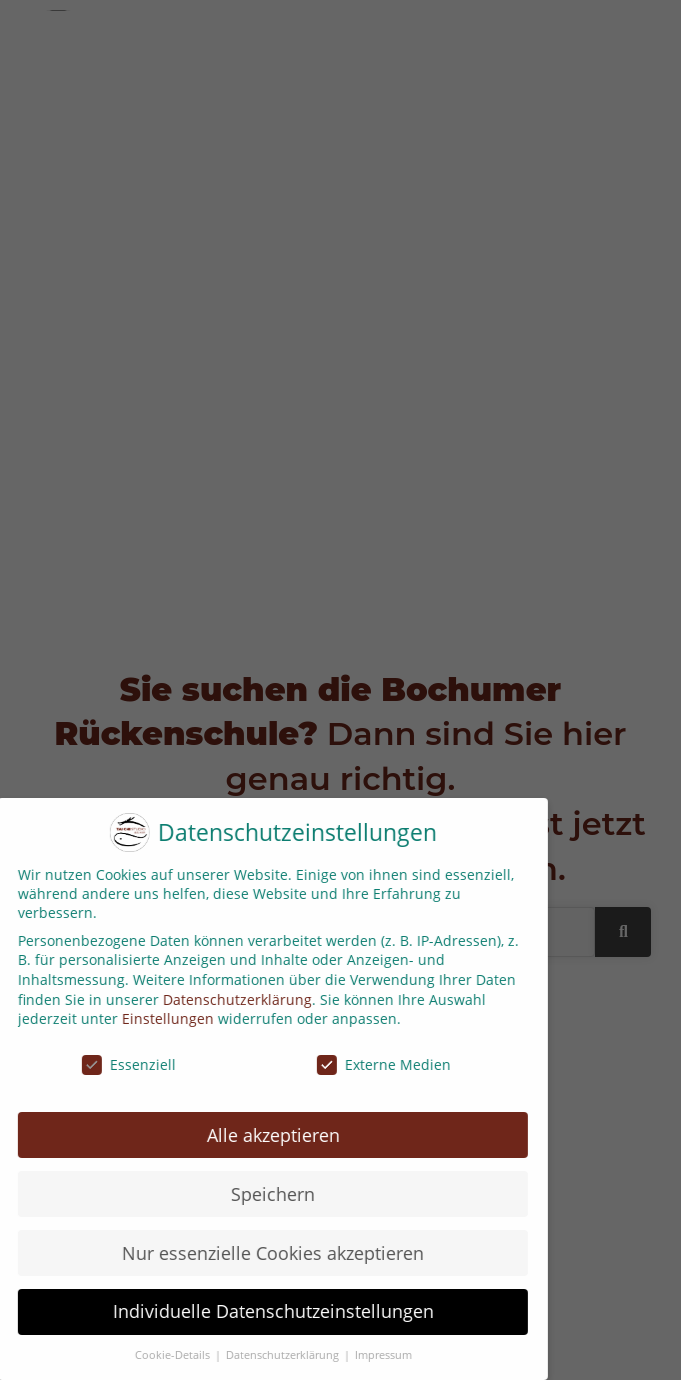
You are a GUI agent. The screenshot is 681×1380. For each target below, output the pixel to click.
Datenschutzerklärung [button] (274, 1355)
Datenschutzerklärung (228, 999)
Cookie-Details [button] (164, 1355)
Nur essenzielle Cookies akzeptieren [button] (264, 1253)
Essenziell (120, 1064)
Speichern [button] (264, 1194)
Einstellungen (159, 1018)
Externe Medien (375, 1064)
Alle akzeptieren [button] (263, 1135)
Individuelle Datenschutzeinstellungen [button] (263, 1311)
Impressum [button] (373, 1355)
